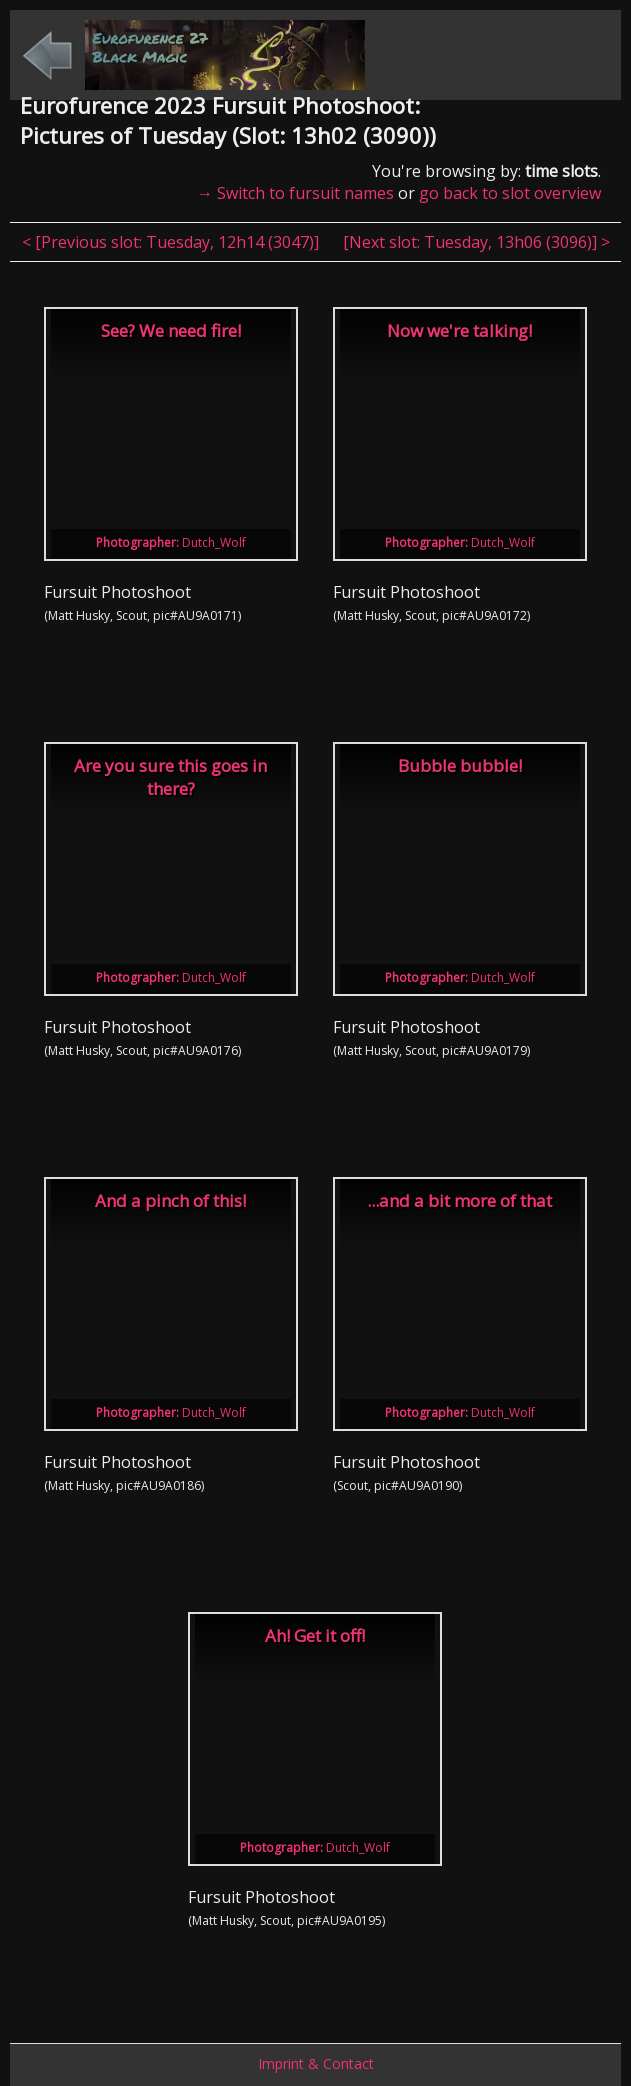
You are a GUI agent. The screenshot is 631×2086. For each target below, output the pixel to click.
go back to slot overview (510, 193)
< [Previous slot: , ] (172, 242)
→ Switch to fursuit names (295, 193)
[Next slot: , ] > (476, 242)
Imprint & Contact (316, 2063)
